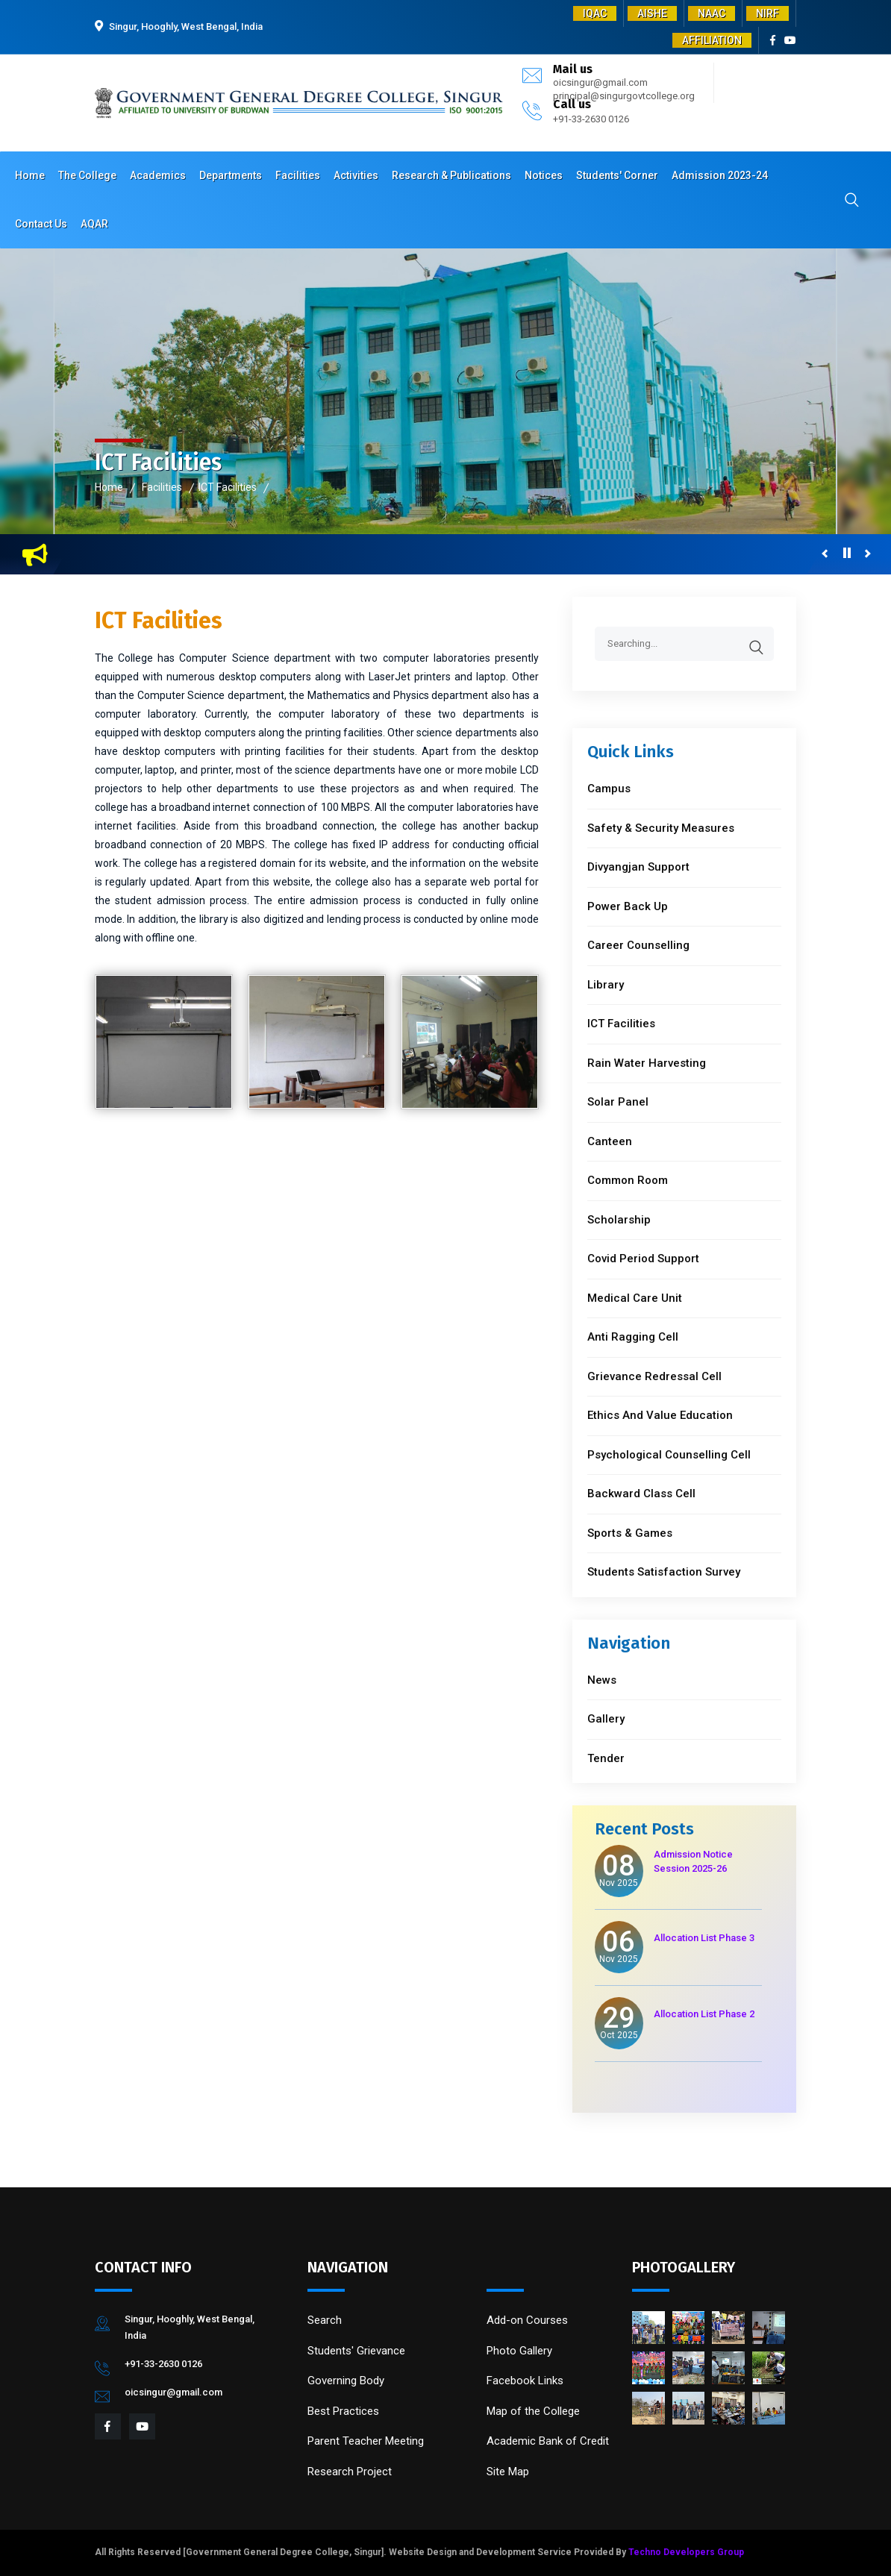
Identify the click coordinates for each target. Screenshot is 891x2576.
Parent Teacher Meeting (365, 2441)
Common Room (627, 1180)
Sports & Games (629, 1533)
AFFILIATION (712, 40)
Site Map (508, 2471)
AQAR (94, 224)
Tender (606, 1758)
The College (87, 175)
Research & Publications (451, 175)
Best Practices (343, 2411)
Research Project (349, 2471)
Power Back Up (627, 906)
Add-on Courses (527, 2320)
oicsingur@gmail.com (600, 82)
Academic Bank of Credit (548, 2441)
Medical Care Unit (634, 1298)
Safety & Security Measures (660, 828)
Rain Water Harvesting (646, 1063)
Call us (572, 104)
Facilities (297, 175)
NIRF (767, 13)
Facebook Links (525, 2380)
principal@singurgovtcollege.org (624, 95)
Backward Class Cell (641, 1493)
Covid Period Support (643, 1258)
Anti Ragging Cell (632, 1337)
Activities (356, 175)
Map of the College (533, 2411)
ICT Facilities (227, 487)
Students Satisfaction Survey (663, 1572)
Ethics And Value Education (660, 1415)
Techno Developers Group (686, 2552)
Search (324, 2320)
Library (605, 984)
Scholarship (619, 1219)
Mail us (573, 69)
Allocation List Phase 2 (704, 2013)
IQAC (595, 13)
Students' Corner (617, 175)
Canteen (609, 1141)
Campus (609, 788)
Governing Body (345, 2380)
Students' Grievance (356, 2350)
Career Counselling (638, 945)
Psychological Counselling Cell (669, 1454)
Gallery (606, 1719)
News (601, 1680)
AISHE (652, 13)
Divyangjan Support (638, 867)
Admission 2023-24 (720, 175)
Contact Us (41, 224)
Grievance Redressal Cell (654, 1376)
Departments (230, 175)
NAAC (711, 13)
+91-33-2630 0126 (591, 119)
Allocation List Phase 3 (704, 1937)
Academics (158, 175)
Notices (544, 175)
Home (30, 175)
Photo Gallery (519, 2350)
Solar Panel (617, 1102)
